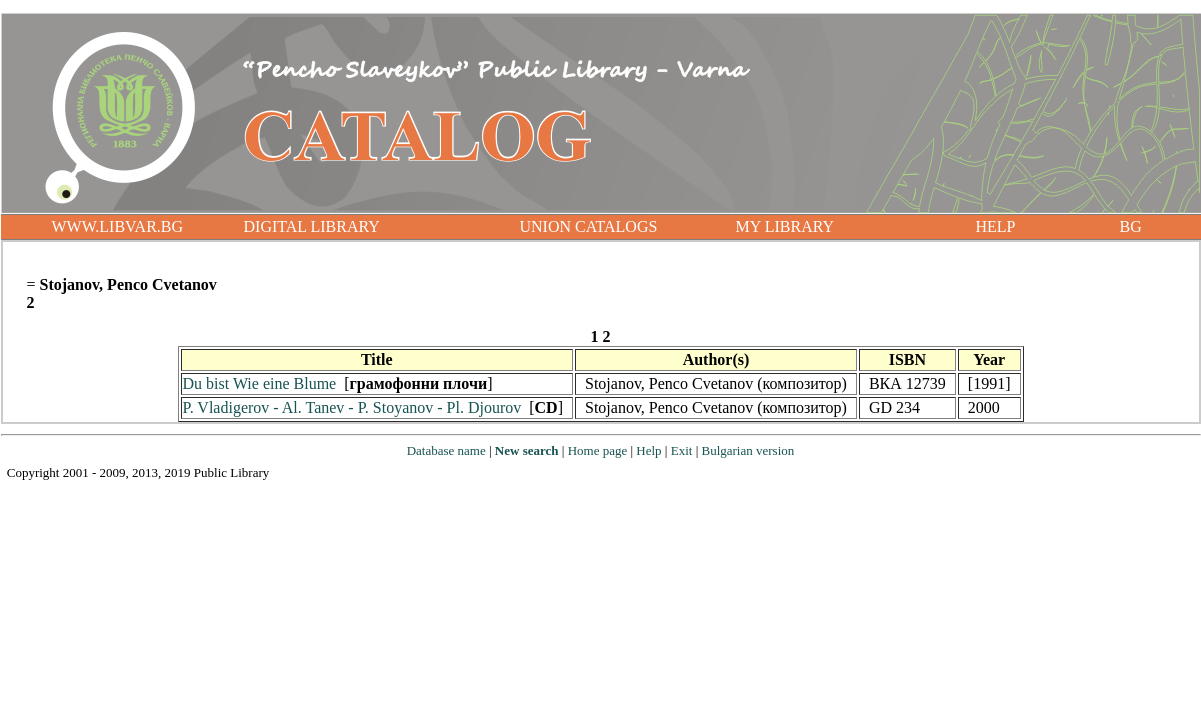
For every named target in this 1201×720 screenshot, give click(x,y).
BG (1131, 226)
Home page (598, 450)
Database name (446, 450)
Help (648, 450)
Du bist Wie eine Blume (260, 383)
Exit (682, 450)
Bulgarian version (747, 450)
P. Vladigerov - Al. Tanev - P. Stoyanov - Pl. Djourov (352, 407)
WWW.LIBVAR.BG (118, 226)
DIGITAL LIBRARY (312, 226)
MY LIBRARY (785, 226)
